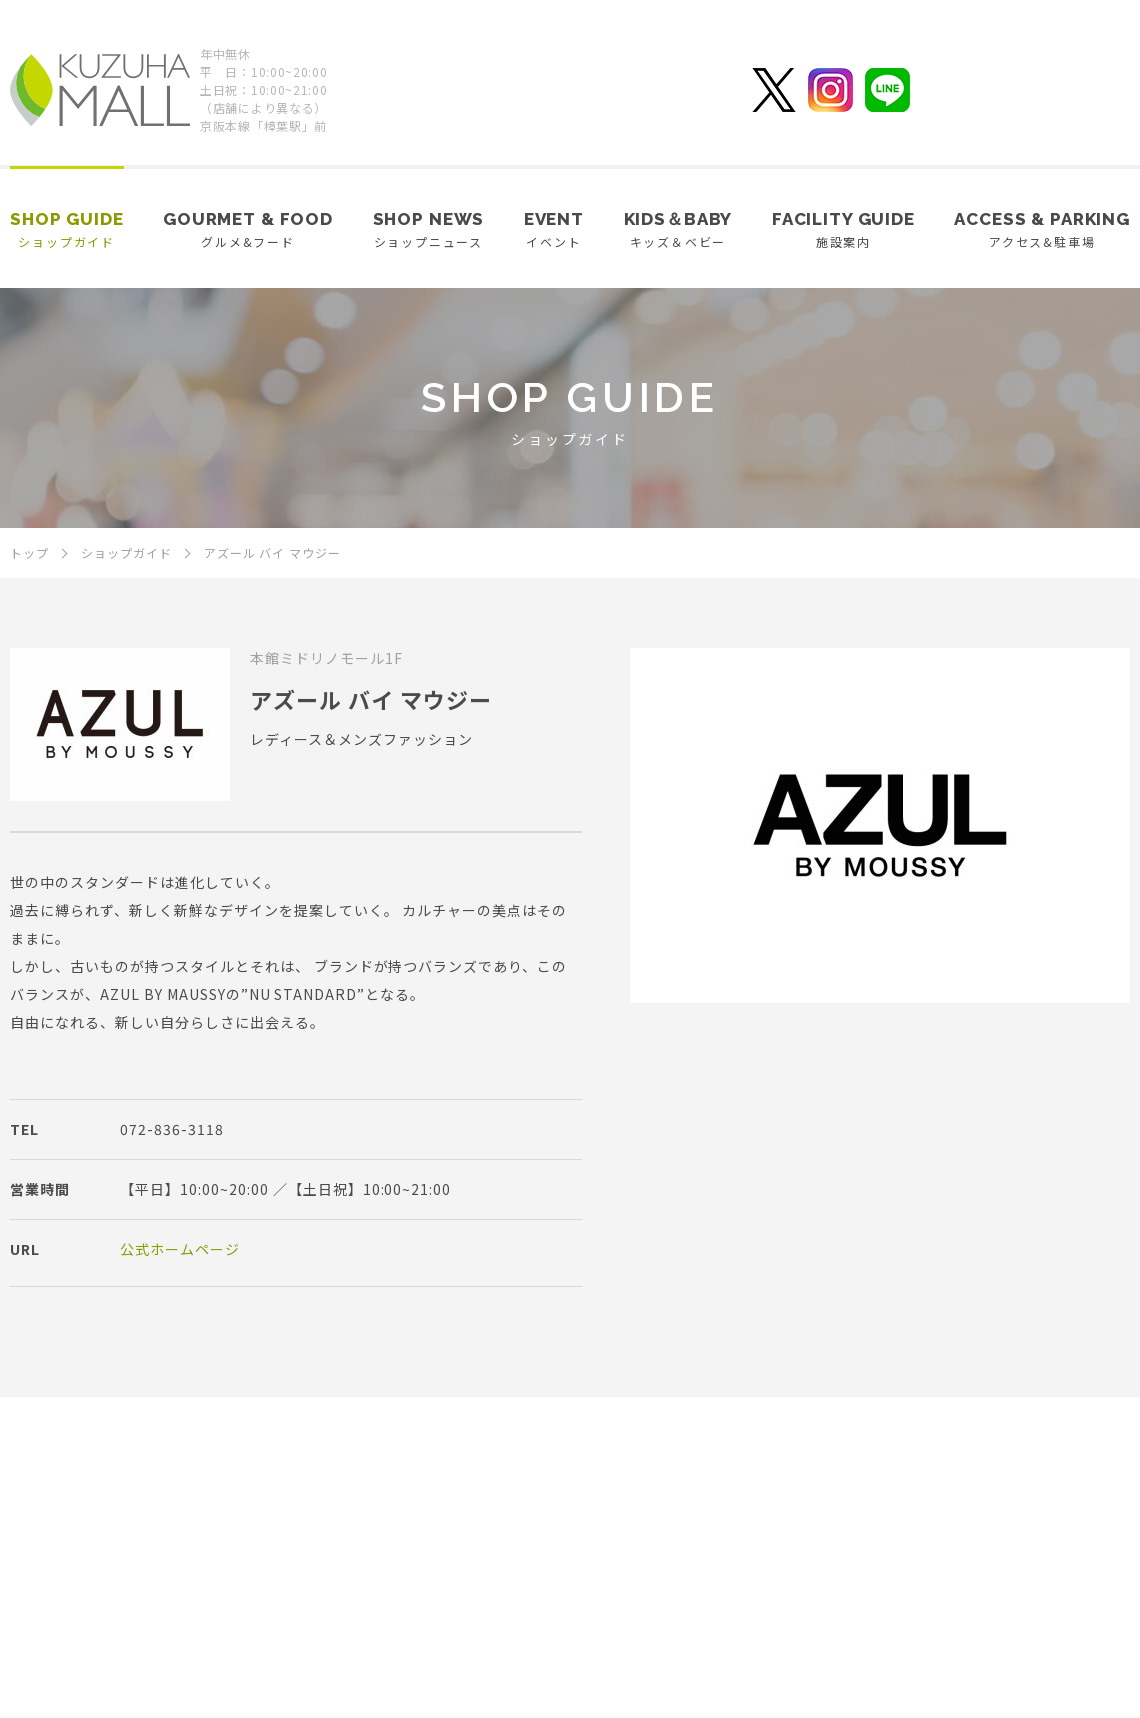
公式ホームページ (180, 1249)
